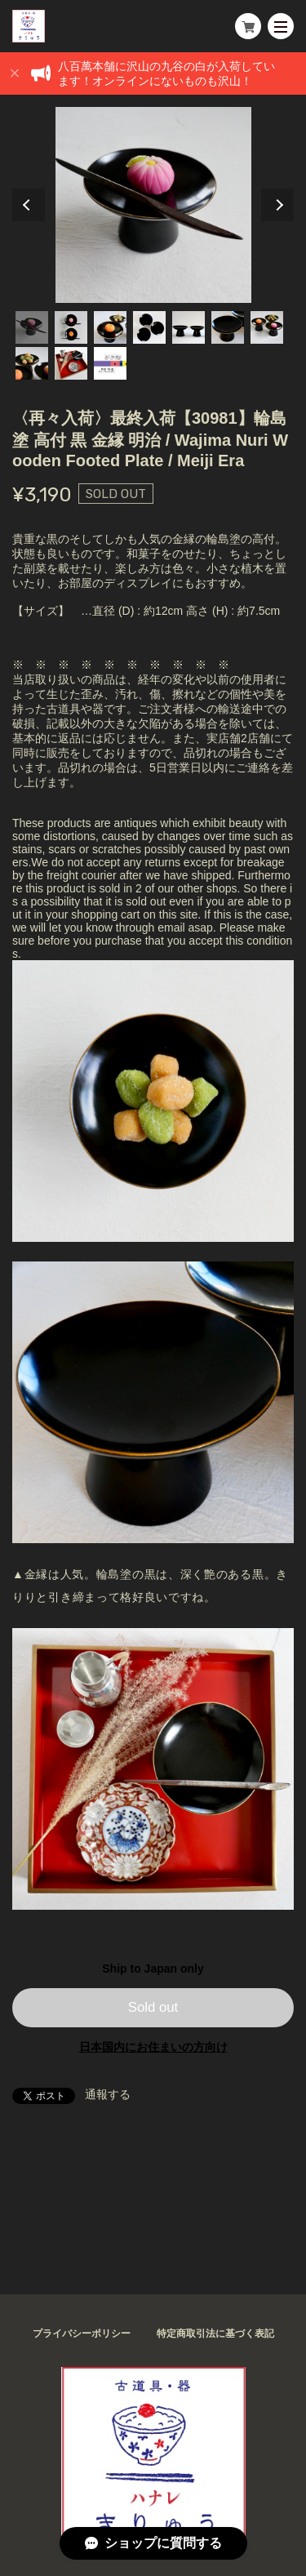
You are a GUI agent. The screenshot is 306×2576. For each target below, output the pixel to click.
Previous (28, 205)
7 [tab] (267, 327)
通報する (108, 2094)
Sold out (153, 2007)
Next (277, 205)
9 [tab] (71, 363)
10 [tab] (110, 363)
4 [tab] (149, 327)
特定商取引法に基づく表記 (215, 2333)
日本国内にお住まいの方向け (153, 2046)
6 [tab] (227, 327)
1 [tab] (32, 327)
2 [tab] (71, 327)
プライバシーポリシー (82, 2333)
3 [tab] (110, 327)
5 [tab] (188, 327)
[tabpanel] (153, 205)
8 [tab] (32, 363)
